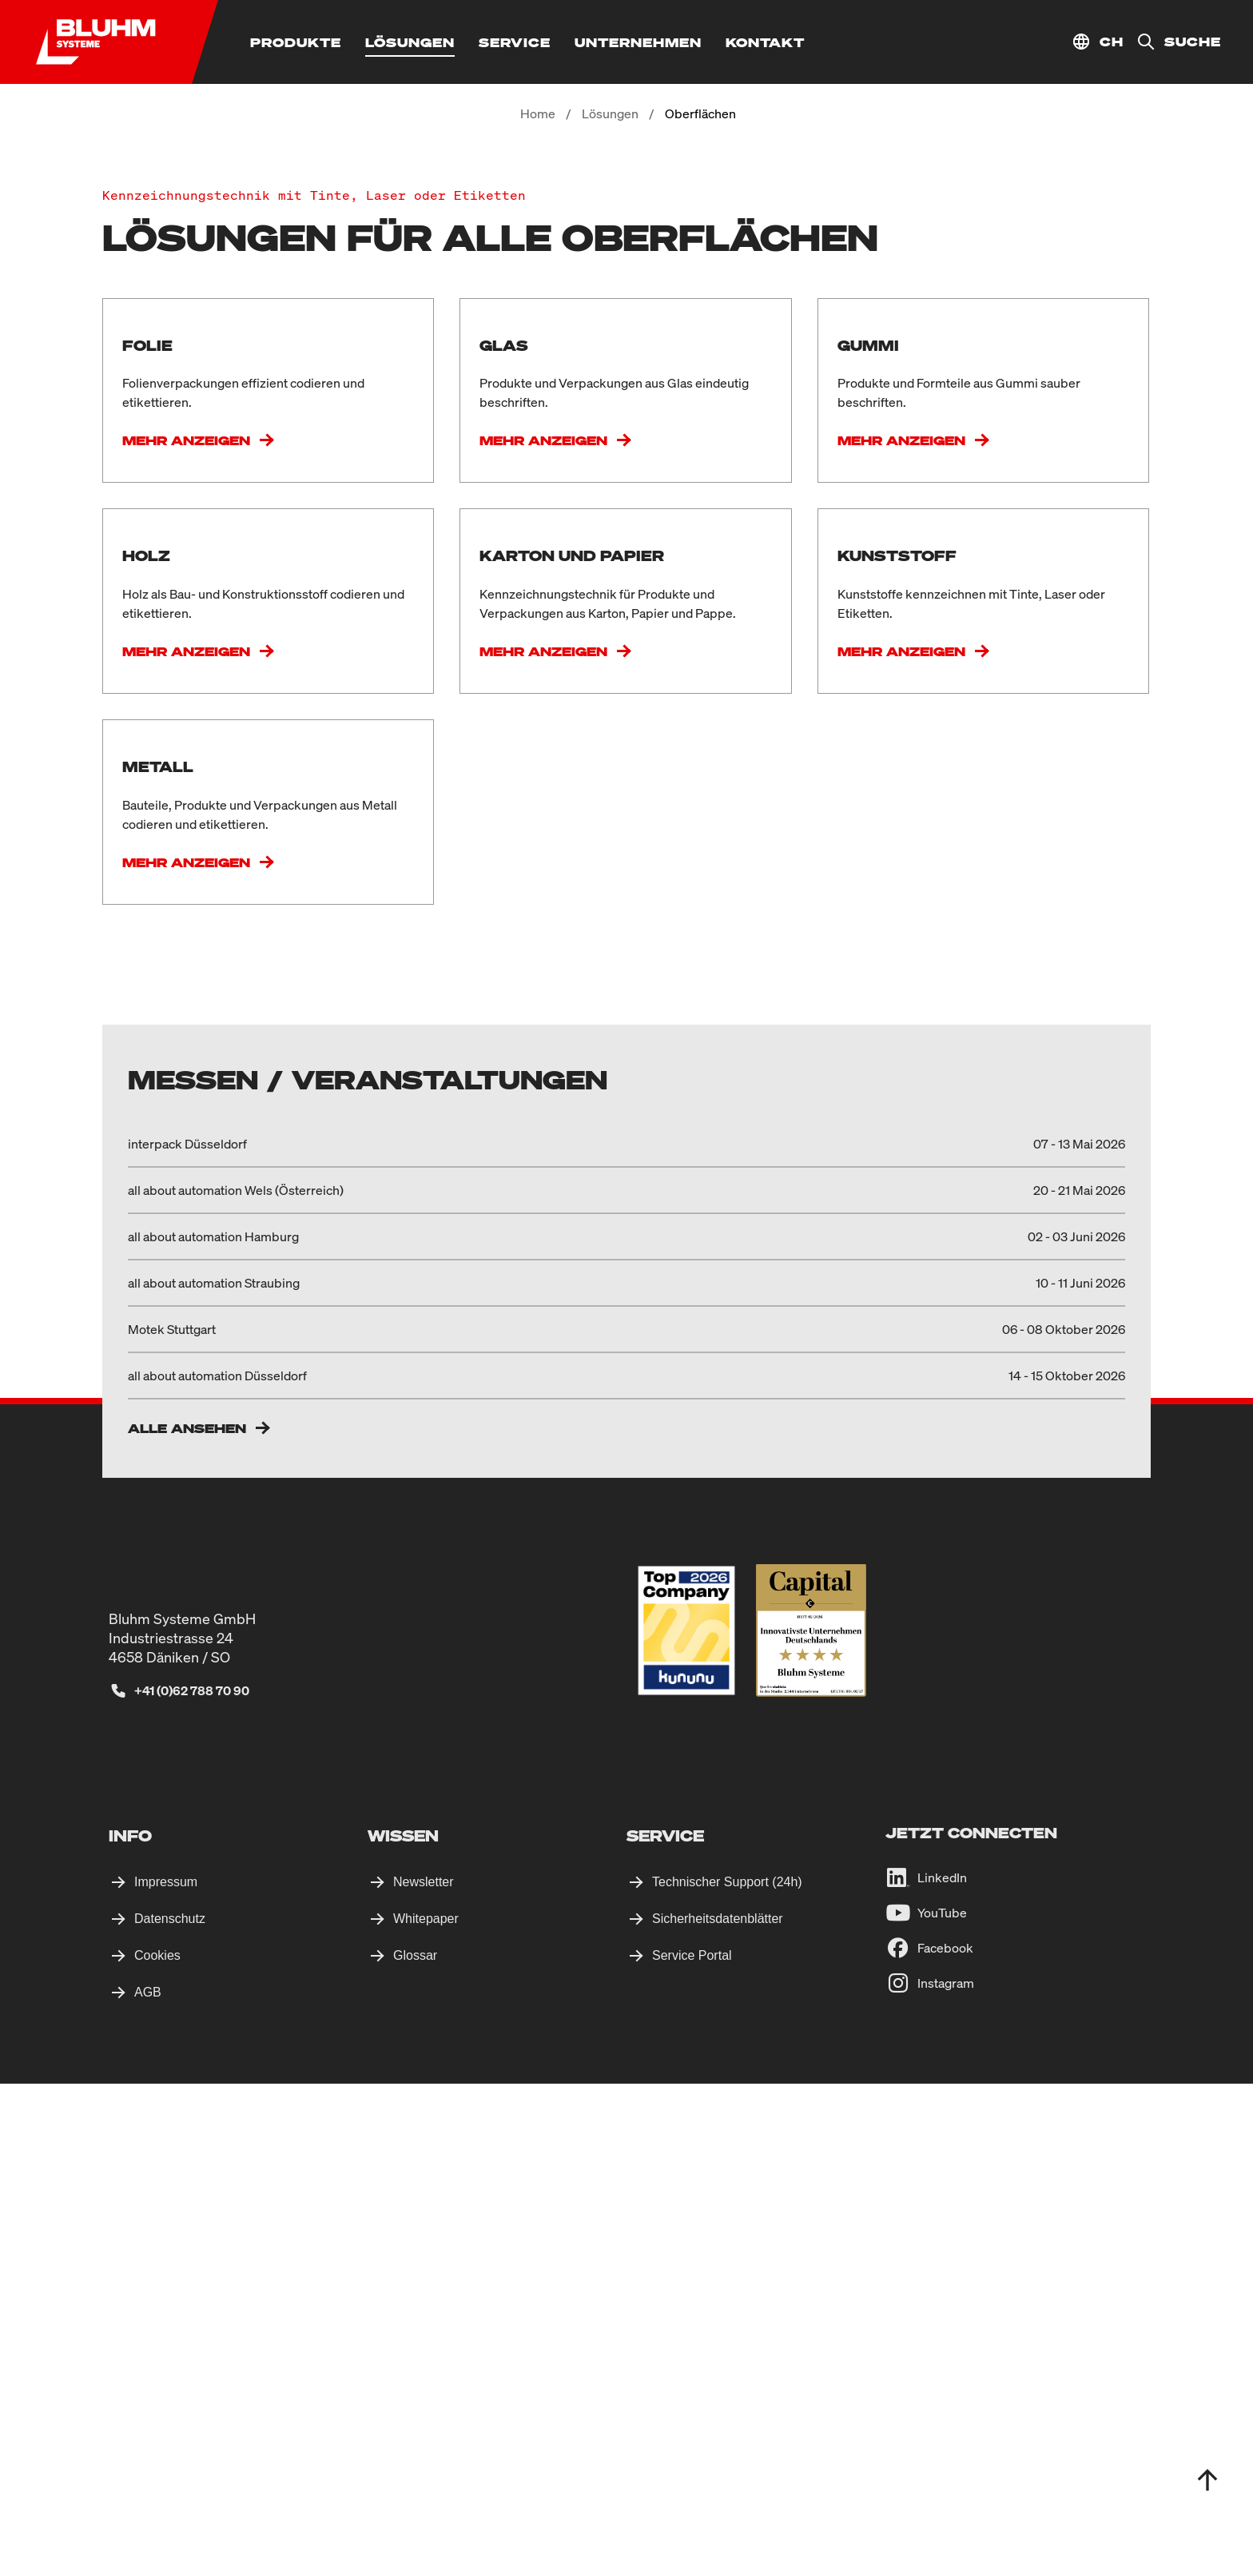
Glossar (415, 2448)
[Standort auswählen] (1098, 42)
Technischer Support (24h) (727, 2374)
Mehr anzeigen (186, 605)
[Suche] (1172, 42)
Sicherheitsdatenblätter (717, 2411)
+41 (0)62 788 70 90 (191, 2183)
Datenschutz (169, 2411)
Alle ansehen (187, 1920)
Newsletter (423, 2374)
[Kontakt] (765, 42)
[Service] (515, 42)
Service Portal (692, 2448)
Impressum (165, 2374)
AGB (147, 2484)
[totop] (1207, 2480)
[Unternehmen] (638, 42)
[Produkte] (295, 42)
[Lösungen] (410, 42)
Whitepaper (426, 2411)
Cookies (157, 2448)
